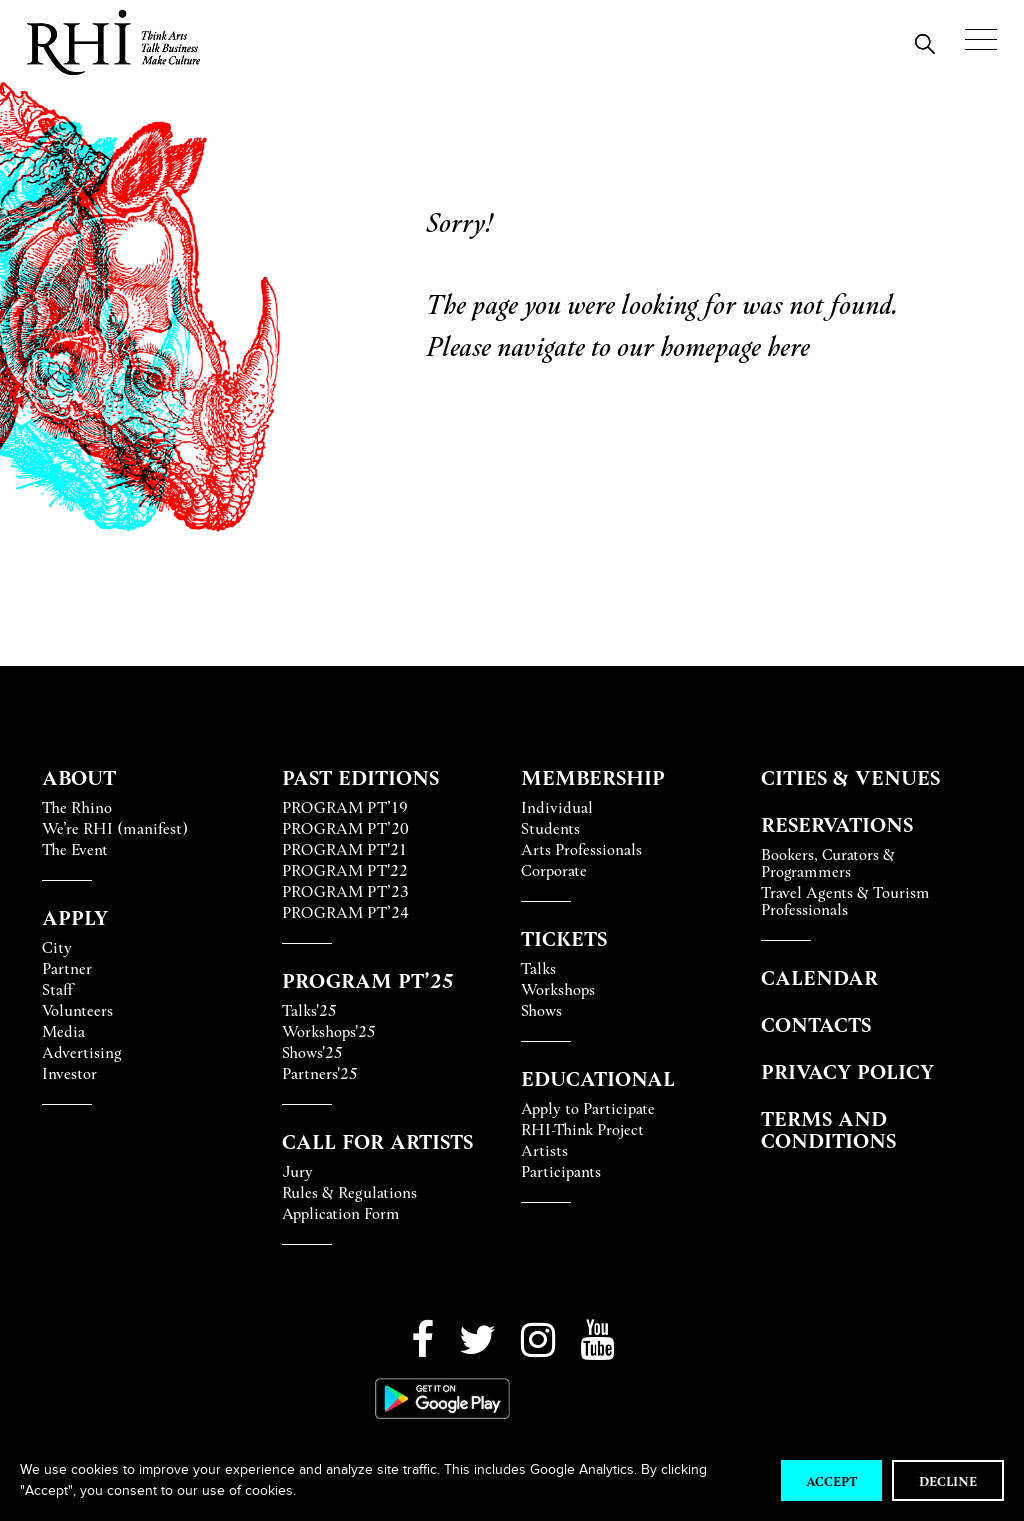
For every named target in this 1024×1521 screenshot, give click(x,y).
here (788, 344)
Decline (948, 1480)
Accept (831, 1480)
